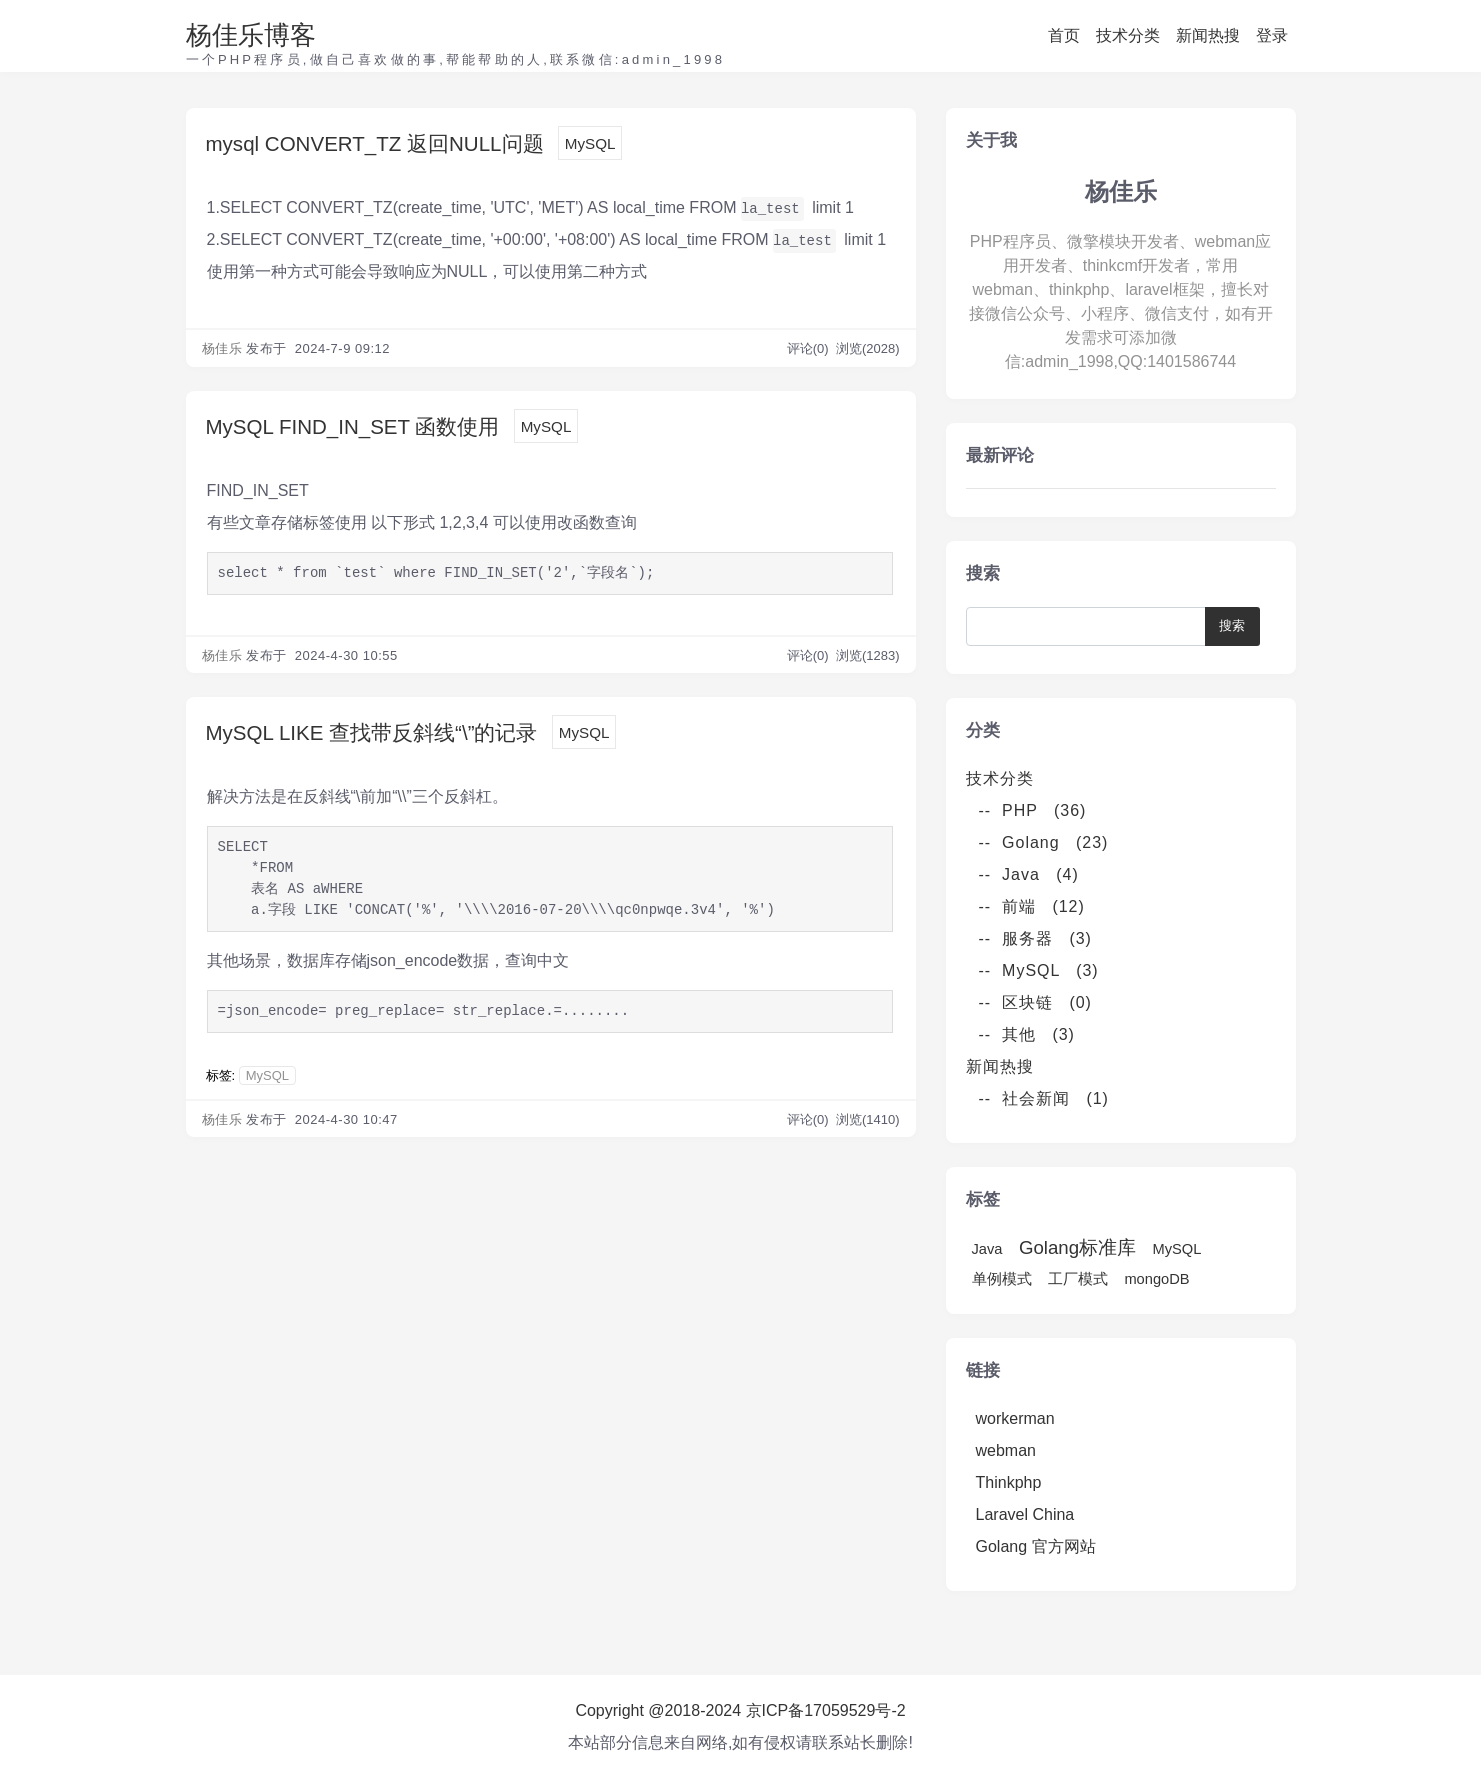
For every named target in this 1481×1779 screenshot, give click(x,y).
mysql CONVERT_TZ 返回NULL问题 (402, 145)
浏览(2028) (868, 351)
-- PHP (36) (1033, 810)
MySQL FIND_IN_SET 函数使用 (376, 431)
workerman (1015, 1418)
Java (987, 1249)
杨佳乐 (222, 351)
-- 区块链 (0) (1035, 1002)
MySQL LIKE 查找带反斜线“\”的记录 (397, 741)
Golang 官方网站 (1036, 1546)
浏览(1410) (868, 1131)
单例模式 (1002, 1279)
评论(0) (810, 351)
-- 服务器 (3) (1035, 938)
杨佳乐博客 (251, 35)
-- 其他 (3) (1027, 1034)
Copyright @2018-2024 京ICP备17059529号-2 (740, 1710)
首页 (1064, 35)
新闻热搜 (1208, 35)
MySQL (645, 146)
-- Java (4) (1029, 874)
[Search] (1090, 626)
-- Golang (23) (1044, 842)
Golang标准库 (1077, 1247)
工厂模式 (1078, 1279)
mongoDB (1156, 1279)
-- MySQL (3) (1039, 970)
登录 (1272, 35)
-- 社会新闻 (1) (1044, 1098)
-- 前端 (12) (1032, 906)
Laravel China (1025, 1514)
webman (1006, 1450)
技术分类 (1128, 35)
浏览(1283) (868, 661)
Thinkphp (1009, 1482)
